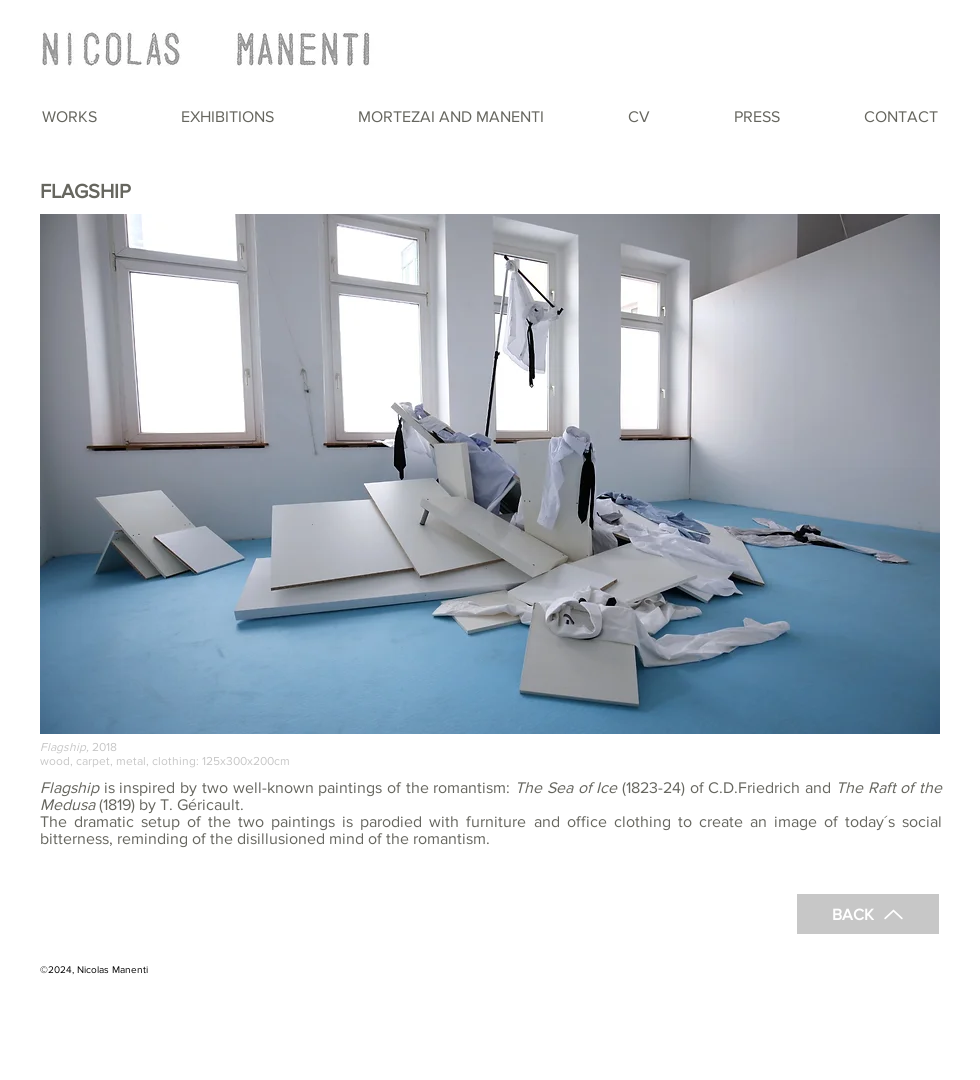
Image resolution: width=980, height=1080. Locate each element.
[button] (69, 116)
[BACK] (868, 914)
